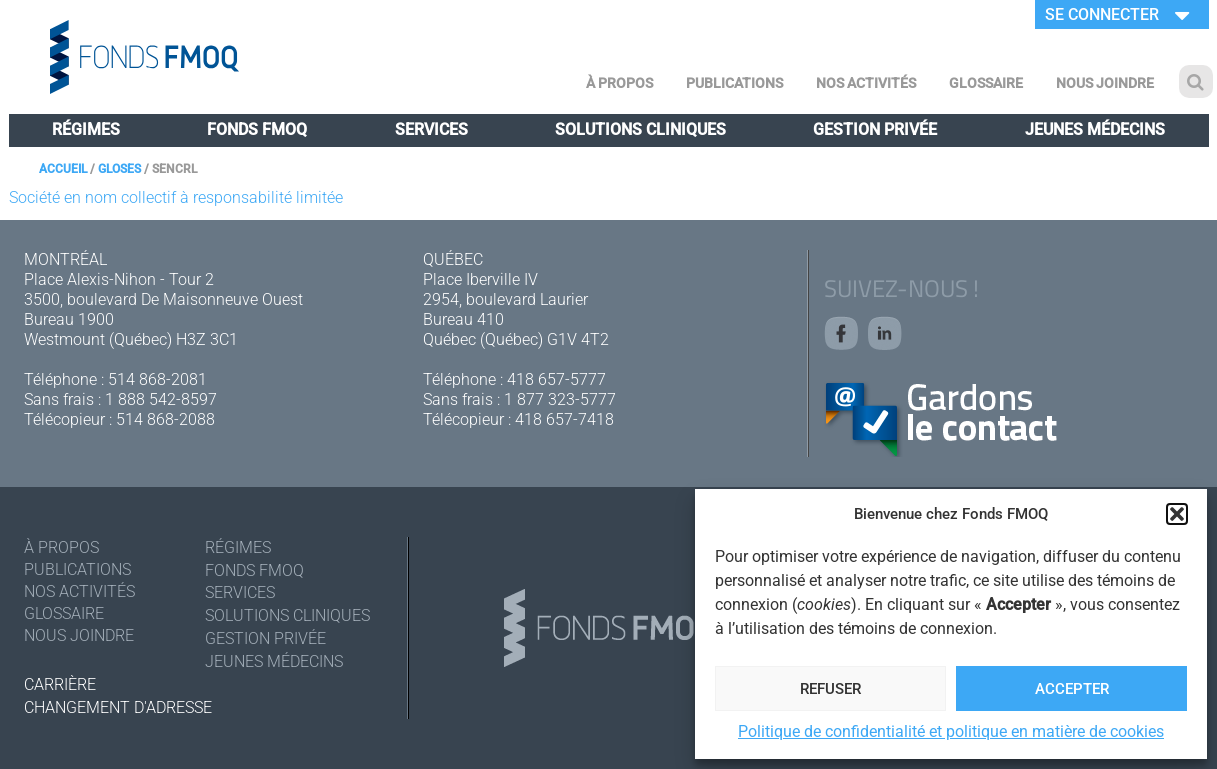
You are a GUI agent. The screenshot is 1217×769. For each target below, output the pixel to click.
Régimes (86, 129)
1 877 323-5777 (560, 399)
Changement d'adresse (118, 707)
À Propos (619, 83)
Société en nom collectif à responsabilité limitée (176, 197)
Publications (734, 83)
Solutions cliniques (640, 129)
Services (431, 129)
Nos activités (866, 83)
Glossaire (986, 83)
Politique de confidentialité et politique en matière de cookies (951, 731)
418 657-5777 (556, 379)
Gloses (119, 169)
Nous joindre (1105, 83)
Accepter (1072, 689)
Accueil (63, 169)
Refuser (830, 689)
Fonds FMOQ (257, 129)
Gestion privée (875, 129)
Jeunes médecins (1095, 129)
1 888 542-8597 (161, 399)
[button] (1177, 514)
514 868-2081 (157, 379)
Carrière (60, 684)
